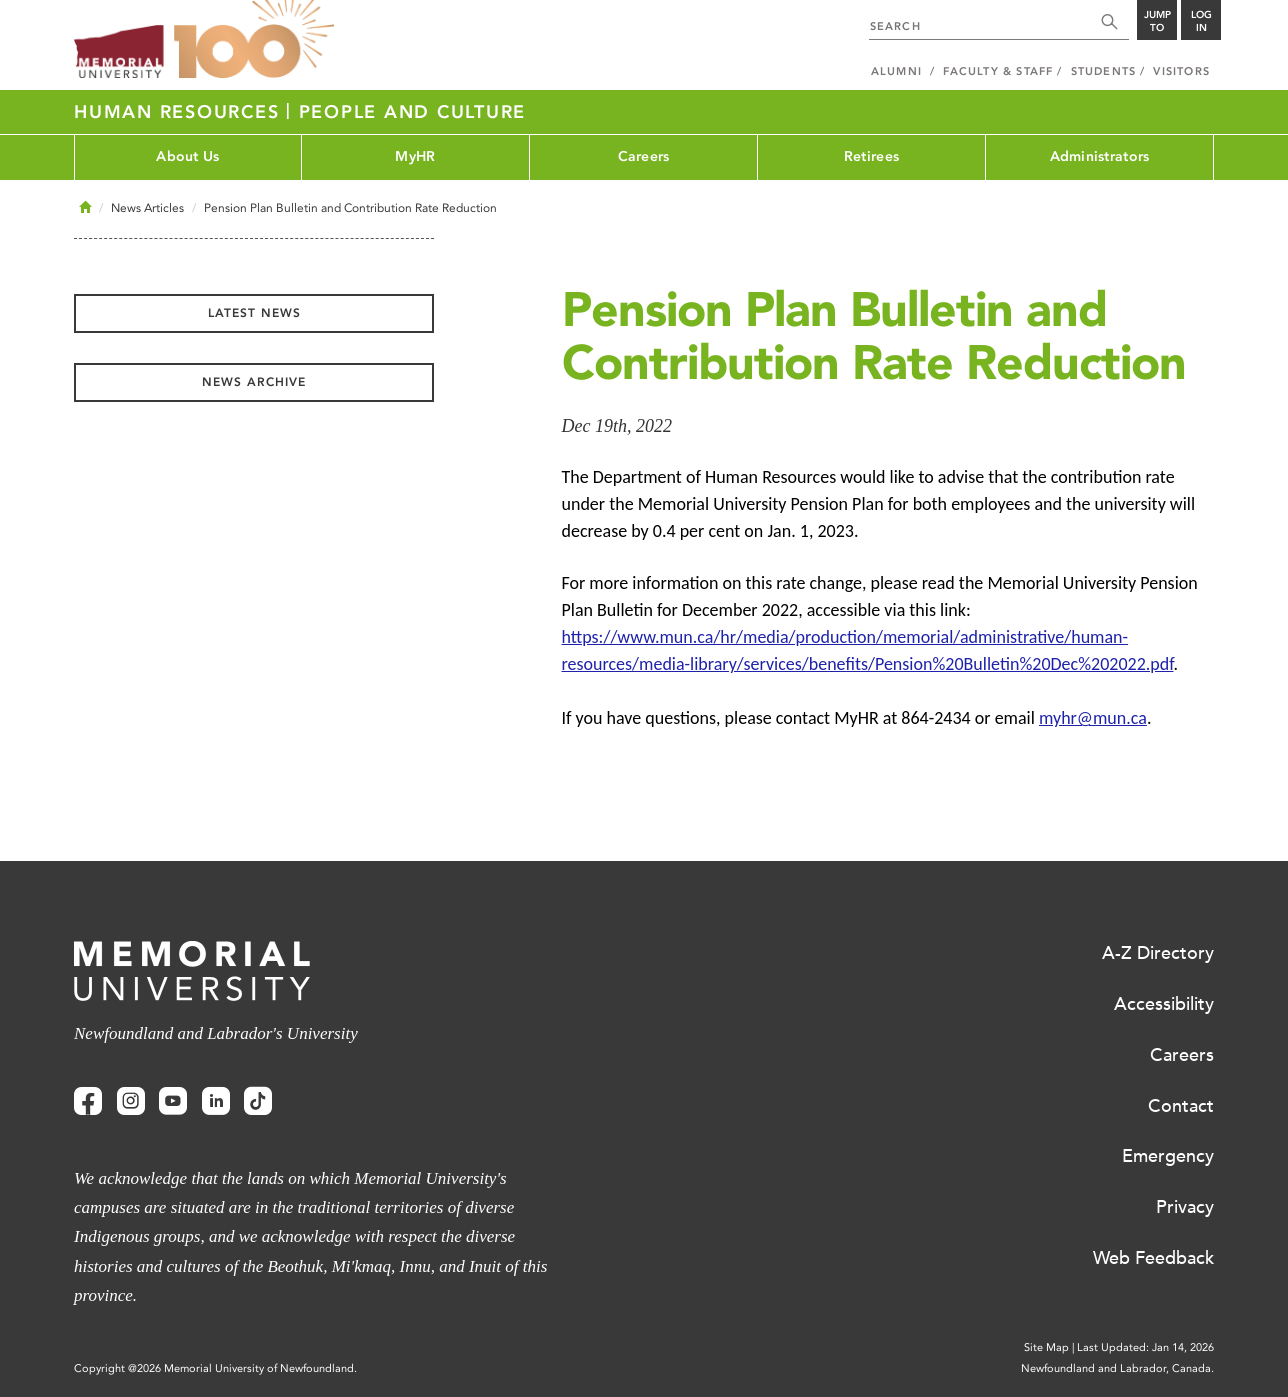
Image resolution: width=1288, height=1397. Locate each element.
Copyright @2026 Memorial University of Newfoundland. (215, 1368)
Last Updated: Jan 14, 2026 (1145, 1347)
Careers (644, 156)
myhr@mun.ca (1093, 718)
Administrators (1100, 156)
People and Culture (413, 112)
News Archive (254, 382)
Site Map (1046, 1347)
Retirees (871, 156)
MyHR (415, 156)
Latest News (254, 313)
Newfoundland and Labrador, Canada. (1117, 1368)
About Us (187, 156)
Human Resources (180, 112)
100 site (254, 40)
